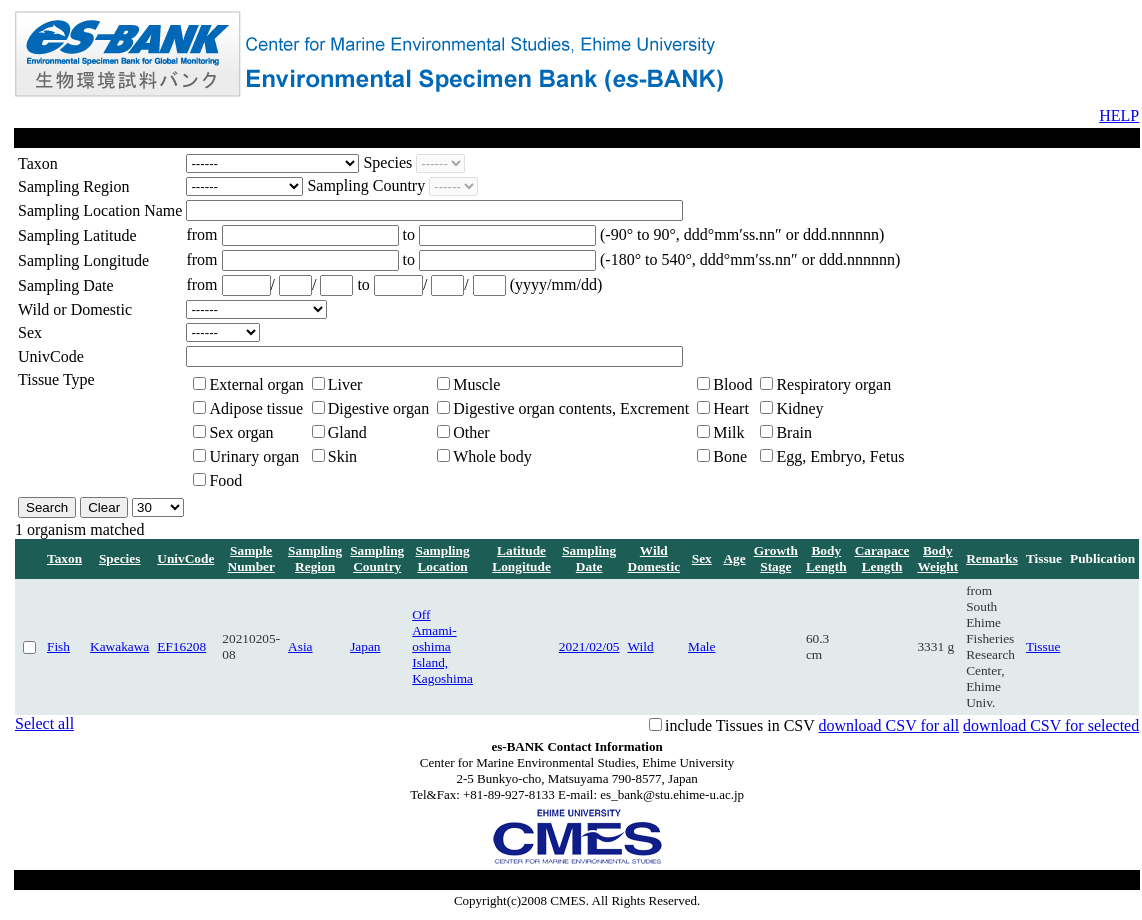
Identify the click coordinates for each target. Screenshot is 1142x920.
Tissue (1043, 646)
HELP (1119, 115)
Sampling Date (589, 558)
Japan (365, 646)
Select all (44, 723)
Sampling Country (377, 558)
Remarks (992, 558)
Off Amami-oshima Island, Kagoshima (442, 646)
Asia (300, 646)
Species (119, 558)
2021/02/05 (589, 646)
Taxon (64, 558)
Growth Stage (776, 558)
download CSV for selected (1051, 725)
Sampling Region (315, 558)
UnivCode (185, 558)
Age (734, 558)
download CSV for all (888, 725)
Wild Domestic (654, 558)
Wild (641, 646)
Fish (58, 646)
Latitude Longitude (521, 558)
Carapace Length (882, 558)
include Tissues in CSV (740, 725)
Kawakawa (119, 646)
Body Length (826, 558)
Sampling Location (443, 558)
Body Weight (937, 558)
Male (701, 646)
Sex (702, 558)
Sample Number (251, 558)
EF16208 (181, 646)
